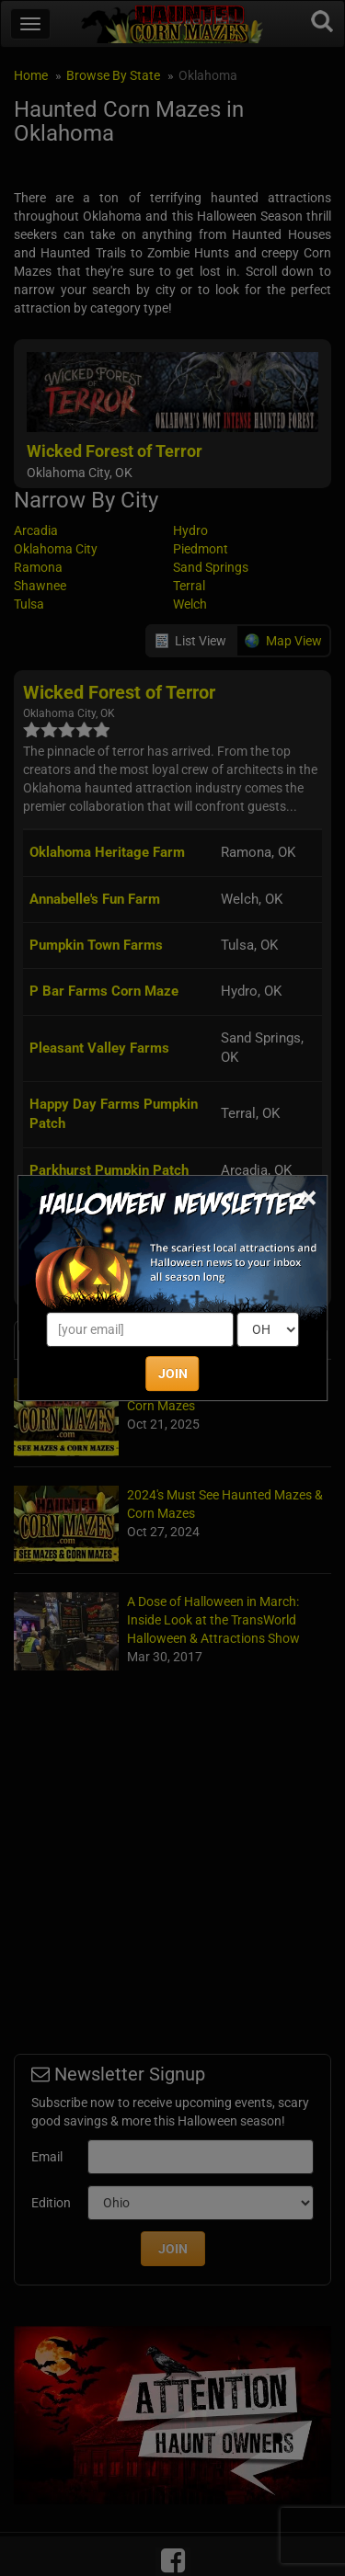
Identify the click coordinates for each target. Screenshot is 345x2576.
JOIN (173, 1373)
